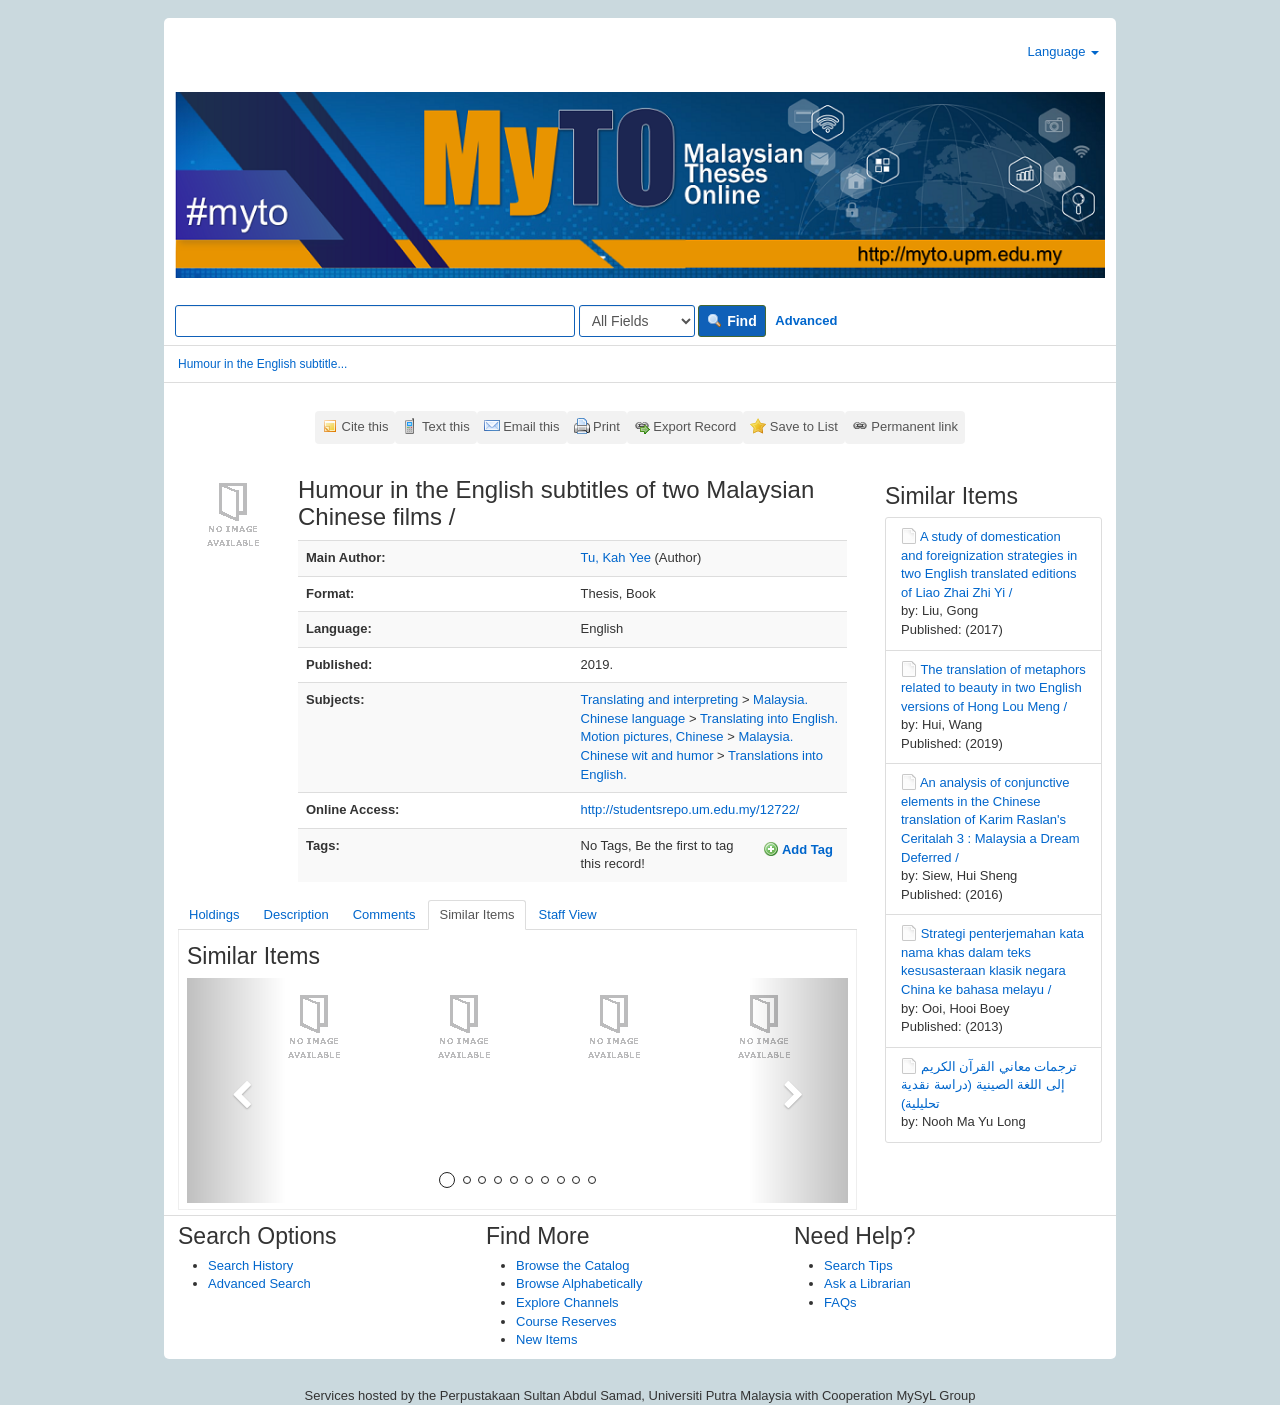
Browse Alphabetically (579, 1283)
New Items (546, 1339)
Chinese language (633, 718)
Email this (531, 426)
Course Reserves (566, 1321)
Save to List (804, 426)
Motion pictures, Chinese (652, 736)
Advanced (806, 320)
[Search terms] (375, 321)
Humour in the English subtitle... (262, 364)
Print (606, 426)
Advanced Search (259, 1283)
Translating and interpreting (660, 699)
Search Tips (858, 1265)
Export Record (694, 426)
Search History (250, 1265)
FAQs (840, 1302)
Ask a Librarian (867, 1283)
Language (1063, 51)
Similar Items (476, 914)
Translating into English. (769, 718)
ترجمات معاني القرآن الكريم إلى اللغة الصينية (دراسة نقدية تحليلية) (989, 1085)
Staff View (568, 914)
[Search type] (637, 321)
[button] (236, 1090)
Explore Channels (567, 1302)
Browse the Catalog (572, 1265)
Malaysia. (780, 699)
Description (296, 914)
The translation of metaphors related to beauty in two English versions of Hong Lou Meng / (993, 688)
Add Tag (798, 849)
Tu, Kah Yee (616, 557)
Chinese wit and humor (647, 755)
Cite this (365, 426)
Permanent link (914, 426)
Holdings (214, 914)
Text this (446, 426)
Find (731, 321)
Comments (384, 914)
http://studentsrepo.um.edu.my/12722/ (690, 809)
